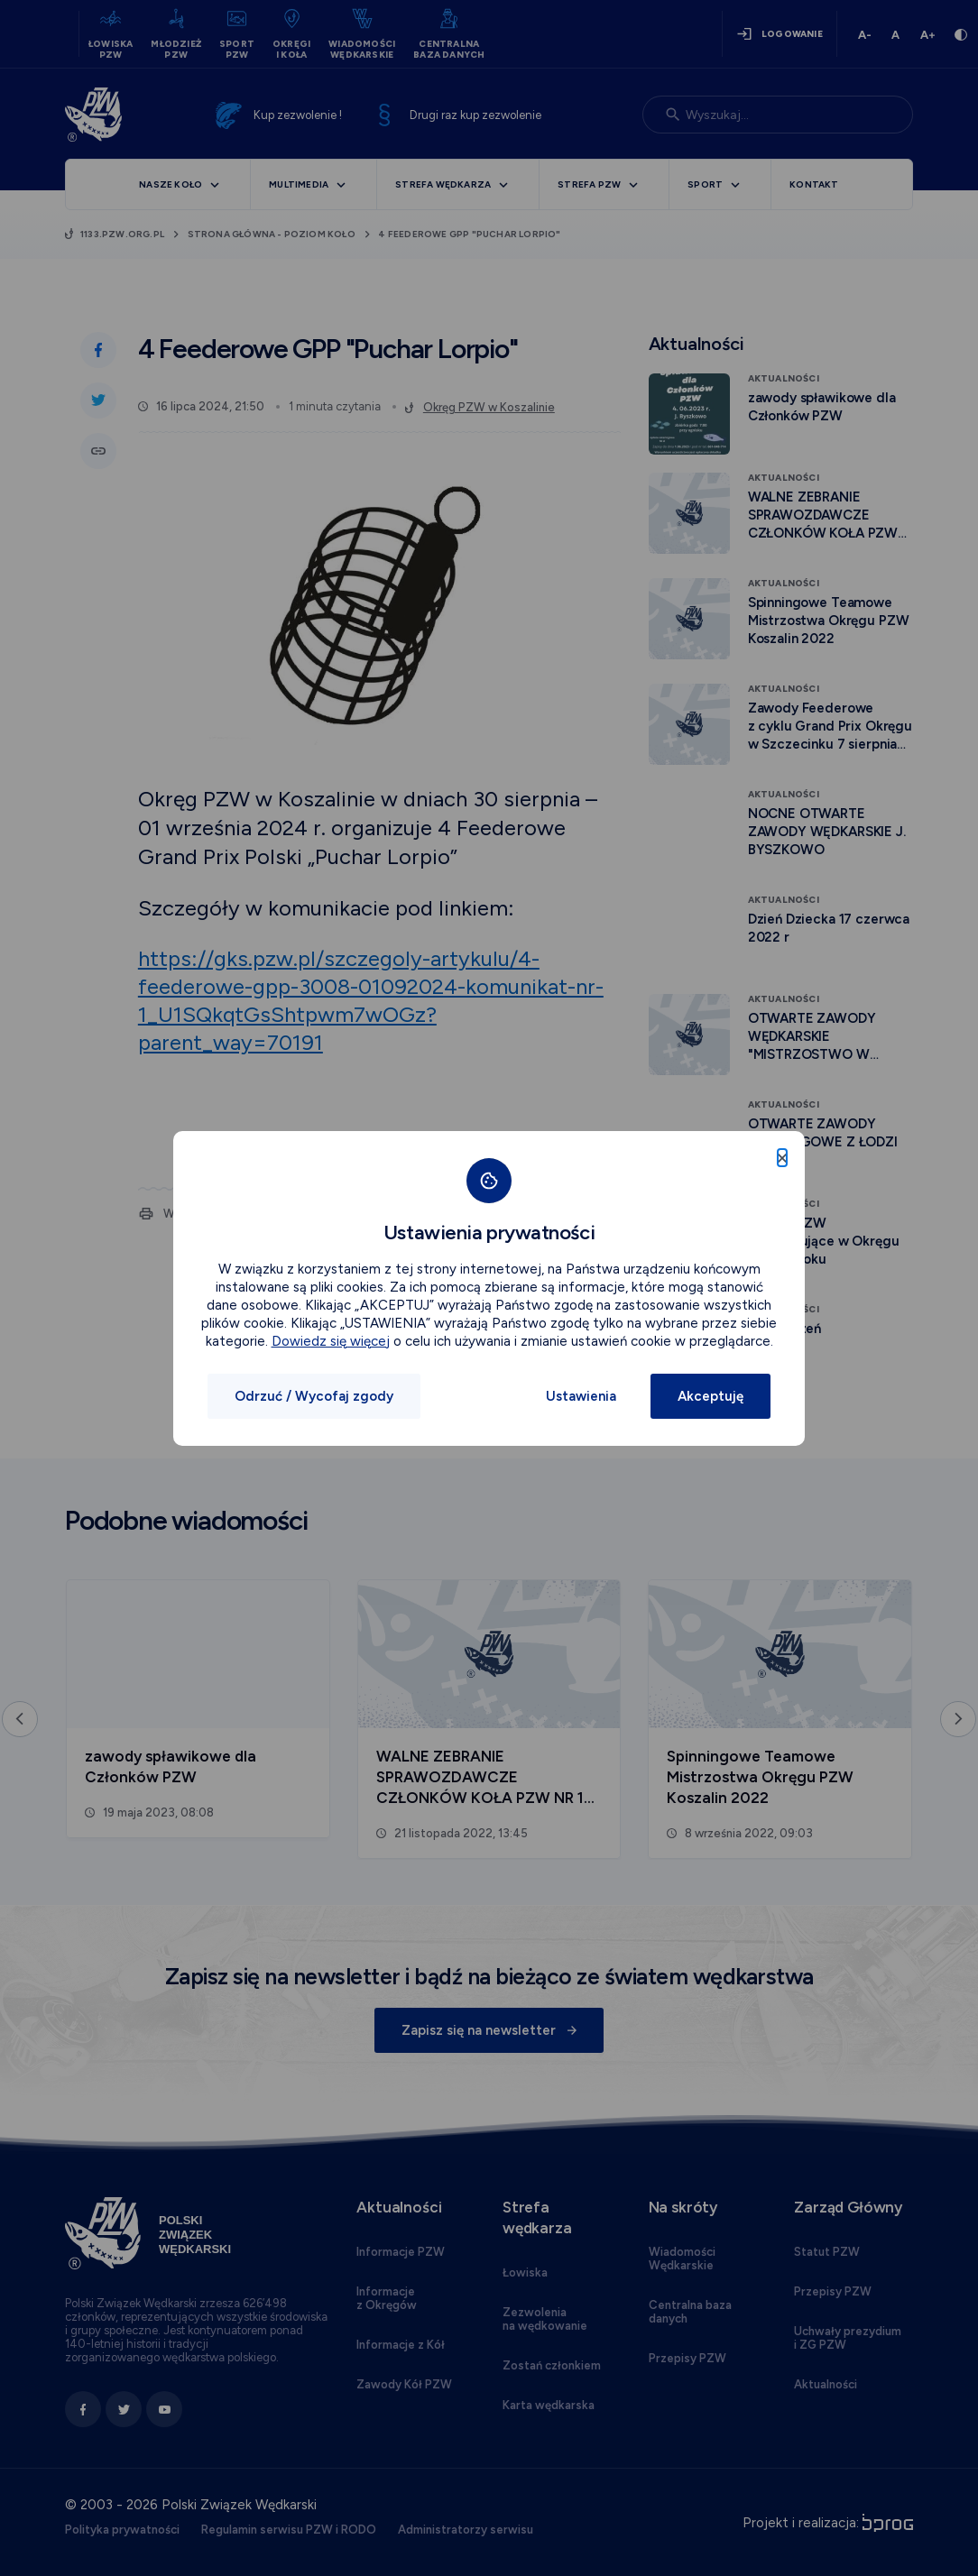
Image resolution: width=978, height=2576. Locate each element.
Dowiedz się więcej (331, 1341)
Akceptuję (710, 1396)
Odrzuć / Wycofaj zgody (314, 1396)
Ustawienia (581, 1396)
